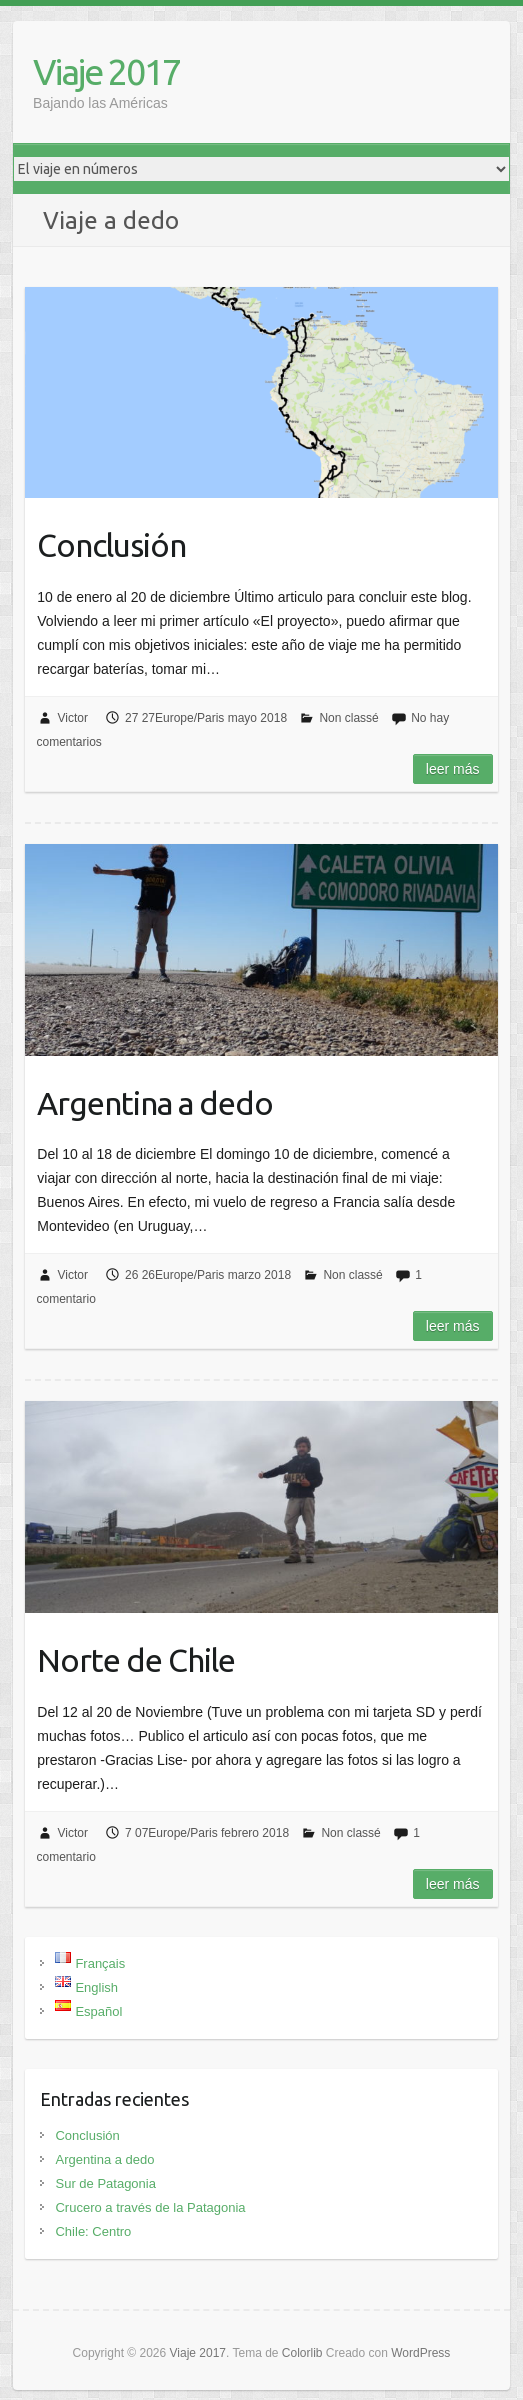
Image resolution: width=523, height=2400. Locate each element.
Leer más (453, 769)
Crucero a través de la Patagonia (150, 2207)
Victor (72, 718)
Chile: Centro (93, 2231)
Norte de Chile (136, 1660)
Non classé (348, 718)
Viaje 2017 (106, 71)
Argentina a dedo (155, 1103)
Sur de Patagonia (105, 2183)
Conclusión (111, 545)
